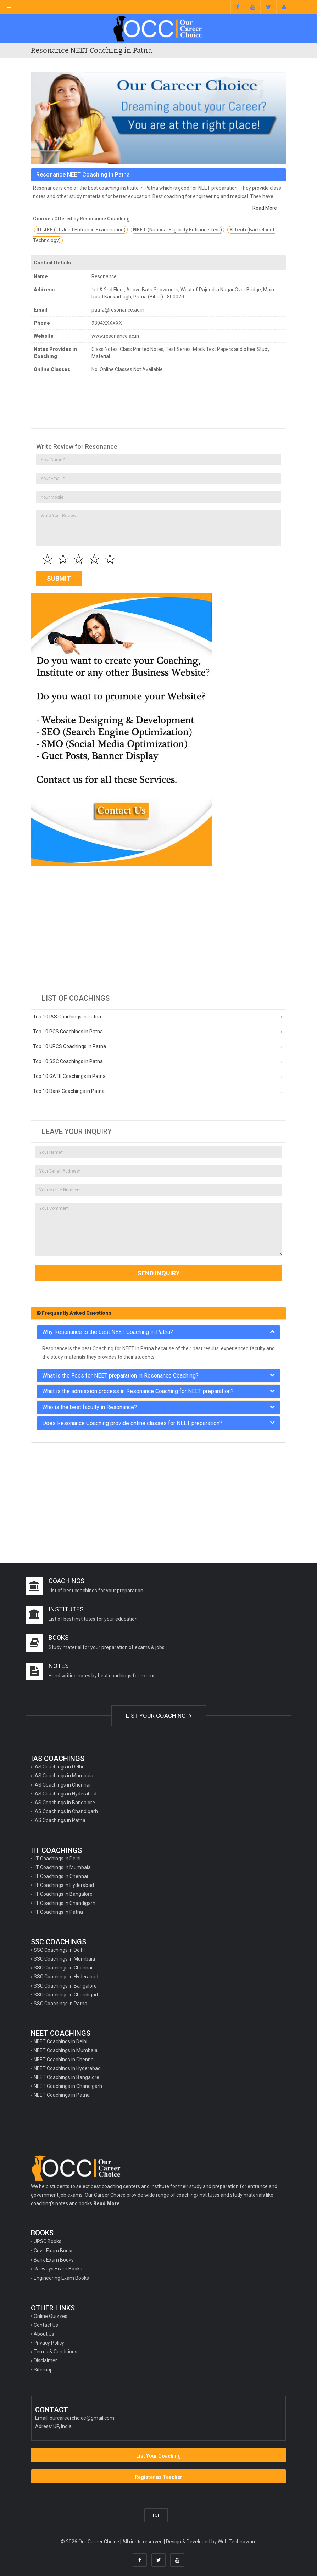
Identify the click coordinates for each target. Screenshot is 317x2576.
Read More (264, 208)
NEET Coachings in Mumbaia (66, 2050)
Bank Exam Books (54, 2260)
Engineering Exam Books (61, 2278)
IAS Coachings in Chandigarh (66, 1811)
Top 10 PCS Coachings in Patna (68, 1031)
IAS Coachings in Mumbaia (63, 1775)
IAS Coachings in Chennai (62, 1785)
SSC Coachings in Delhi (59, 1950)
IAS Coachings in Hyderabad (65, 1794)
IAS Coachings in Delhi (58, 1767)
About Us (44, 2334)
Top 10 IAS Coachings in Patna (67, 1016)
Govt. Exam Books (54, 2250)
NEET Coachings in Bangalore (66, 2077)
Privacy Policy (49, 2343)
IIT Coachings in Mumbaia (62, 1867)
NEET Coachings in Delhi (60, 2041)
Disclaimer (45, 2360)
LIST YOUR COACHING (158, 1715)
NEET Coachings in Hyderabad (67, 2068)
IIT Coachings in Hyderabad (64, 1885)
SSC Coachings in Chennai (63, 1968)
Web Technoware (237, 2541)
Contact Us (46, 2325)
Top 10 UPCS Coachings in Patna (69, 1046)
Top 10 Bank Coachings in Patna (69, 1091)
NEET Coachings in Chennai (64, 2059)
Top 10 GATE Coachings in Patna (69, 1076)
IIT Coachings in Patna (58, 1912)
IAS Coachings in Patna (59, 1820)
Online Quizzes (50, 2316)
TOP (156, 2515)
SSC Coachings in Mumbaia (64, 1959)
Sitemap (43, 2370)
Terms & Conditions (55, 2351)
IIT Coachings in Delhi (57, 1858)
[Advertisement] (158, 926)
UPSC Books (47, 2241)
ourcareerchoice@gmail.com (82, 2418)
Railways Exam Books (58, 2269)
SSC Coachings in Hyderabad (66, 1976)
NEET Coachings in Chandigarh (68, 2086)
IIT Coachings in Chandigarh (64, 1903)
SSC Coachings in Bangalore (65, 1986)
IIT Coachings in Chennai (61, 1876)
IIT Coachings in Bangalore (63, 1894)
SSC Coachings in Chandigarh (67, 1994)
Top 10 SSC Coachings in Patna (68, 1061)
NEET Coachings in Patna (62, 2095)
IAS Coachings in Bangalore (64, 1802)
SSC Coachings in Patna (60, 2003)
